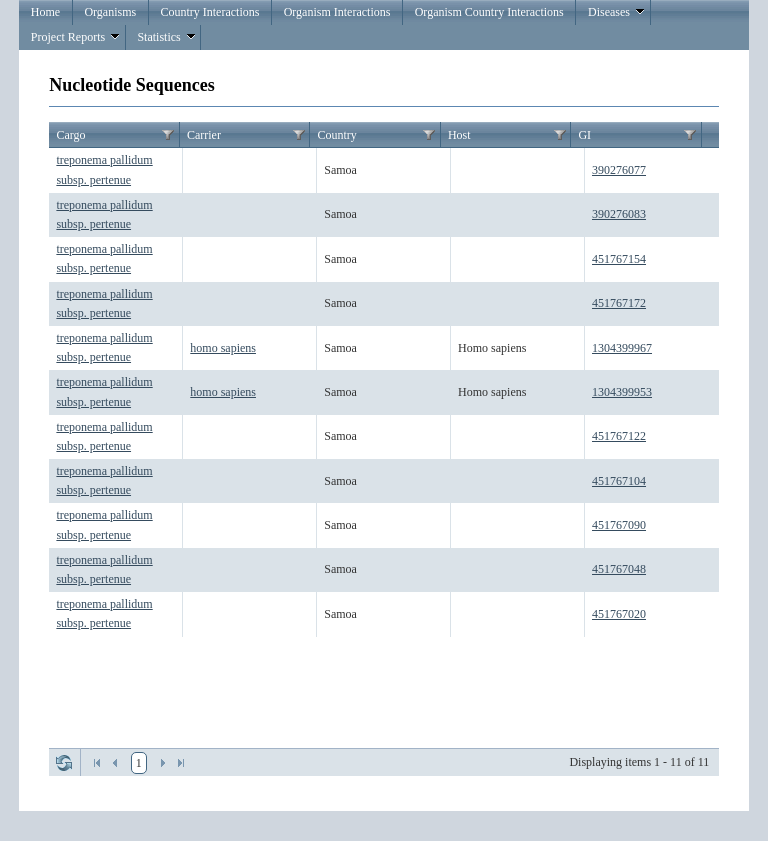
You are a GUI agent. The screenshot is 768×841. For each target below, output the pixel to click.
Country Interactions (209, 12)
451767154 (619, 259)
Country (336, 135)
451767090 (619, 525)
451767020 (619, 614)
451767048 (619, 569)
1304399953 (622, 392)
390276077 (619, 170)
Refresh (64, 763)
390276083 (619, 214)
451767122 (619, 436)
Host (459, 135)
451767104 (619, 481)
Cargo (70, 135)
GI (584, 135)
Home (45, 12)
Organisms (110, 12)
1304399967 (622, 348)
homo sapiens (223, 348)
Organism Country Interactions (489, 12)
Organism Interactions (337, 12)
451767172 (619, 303)
